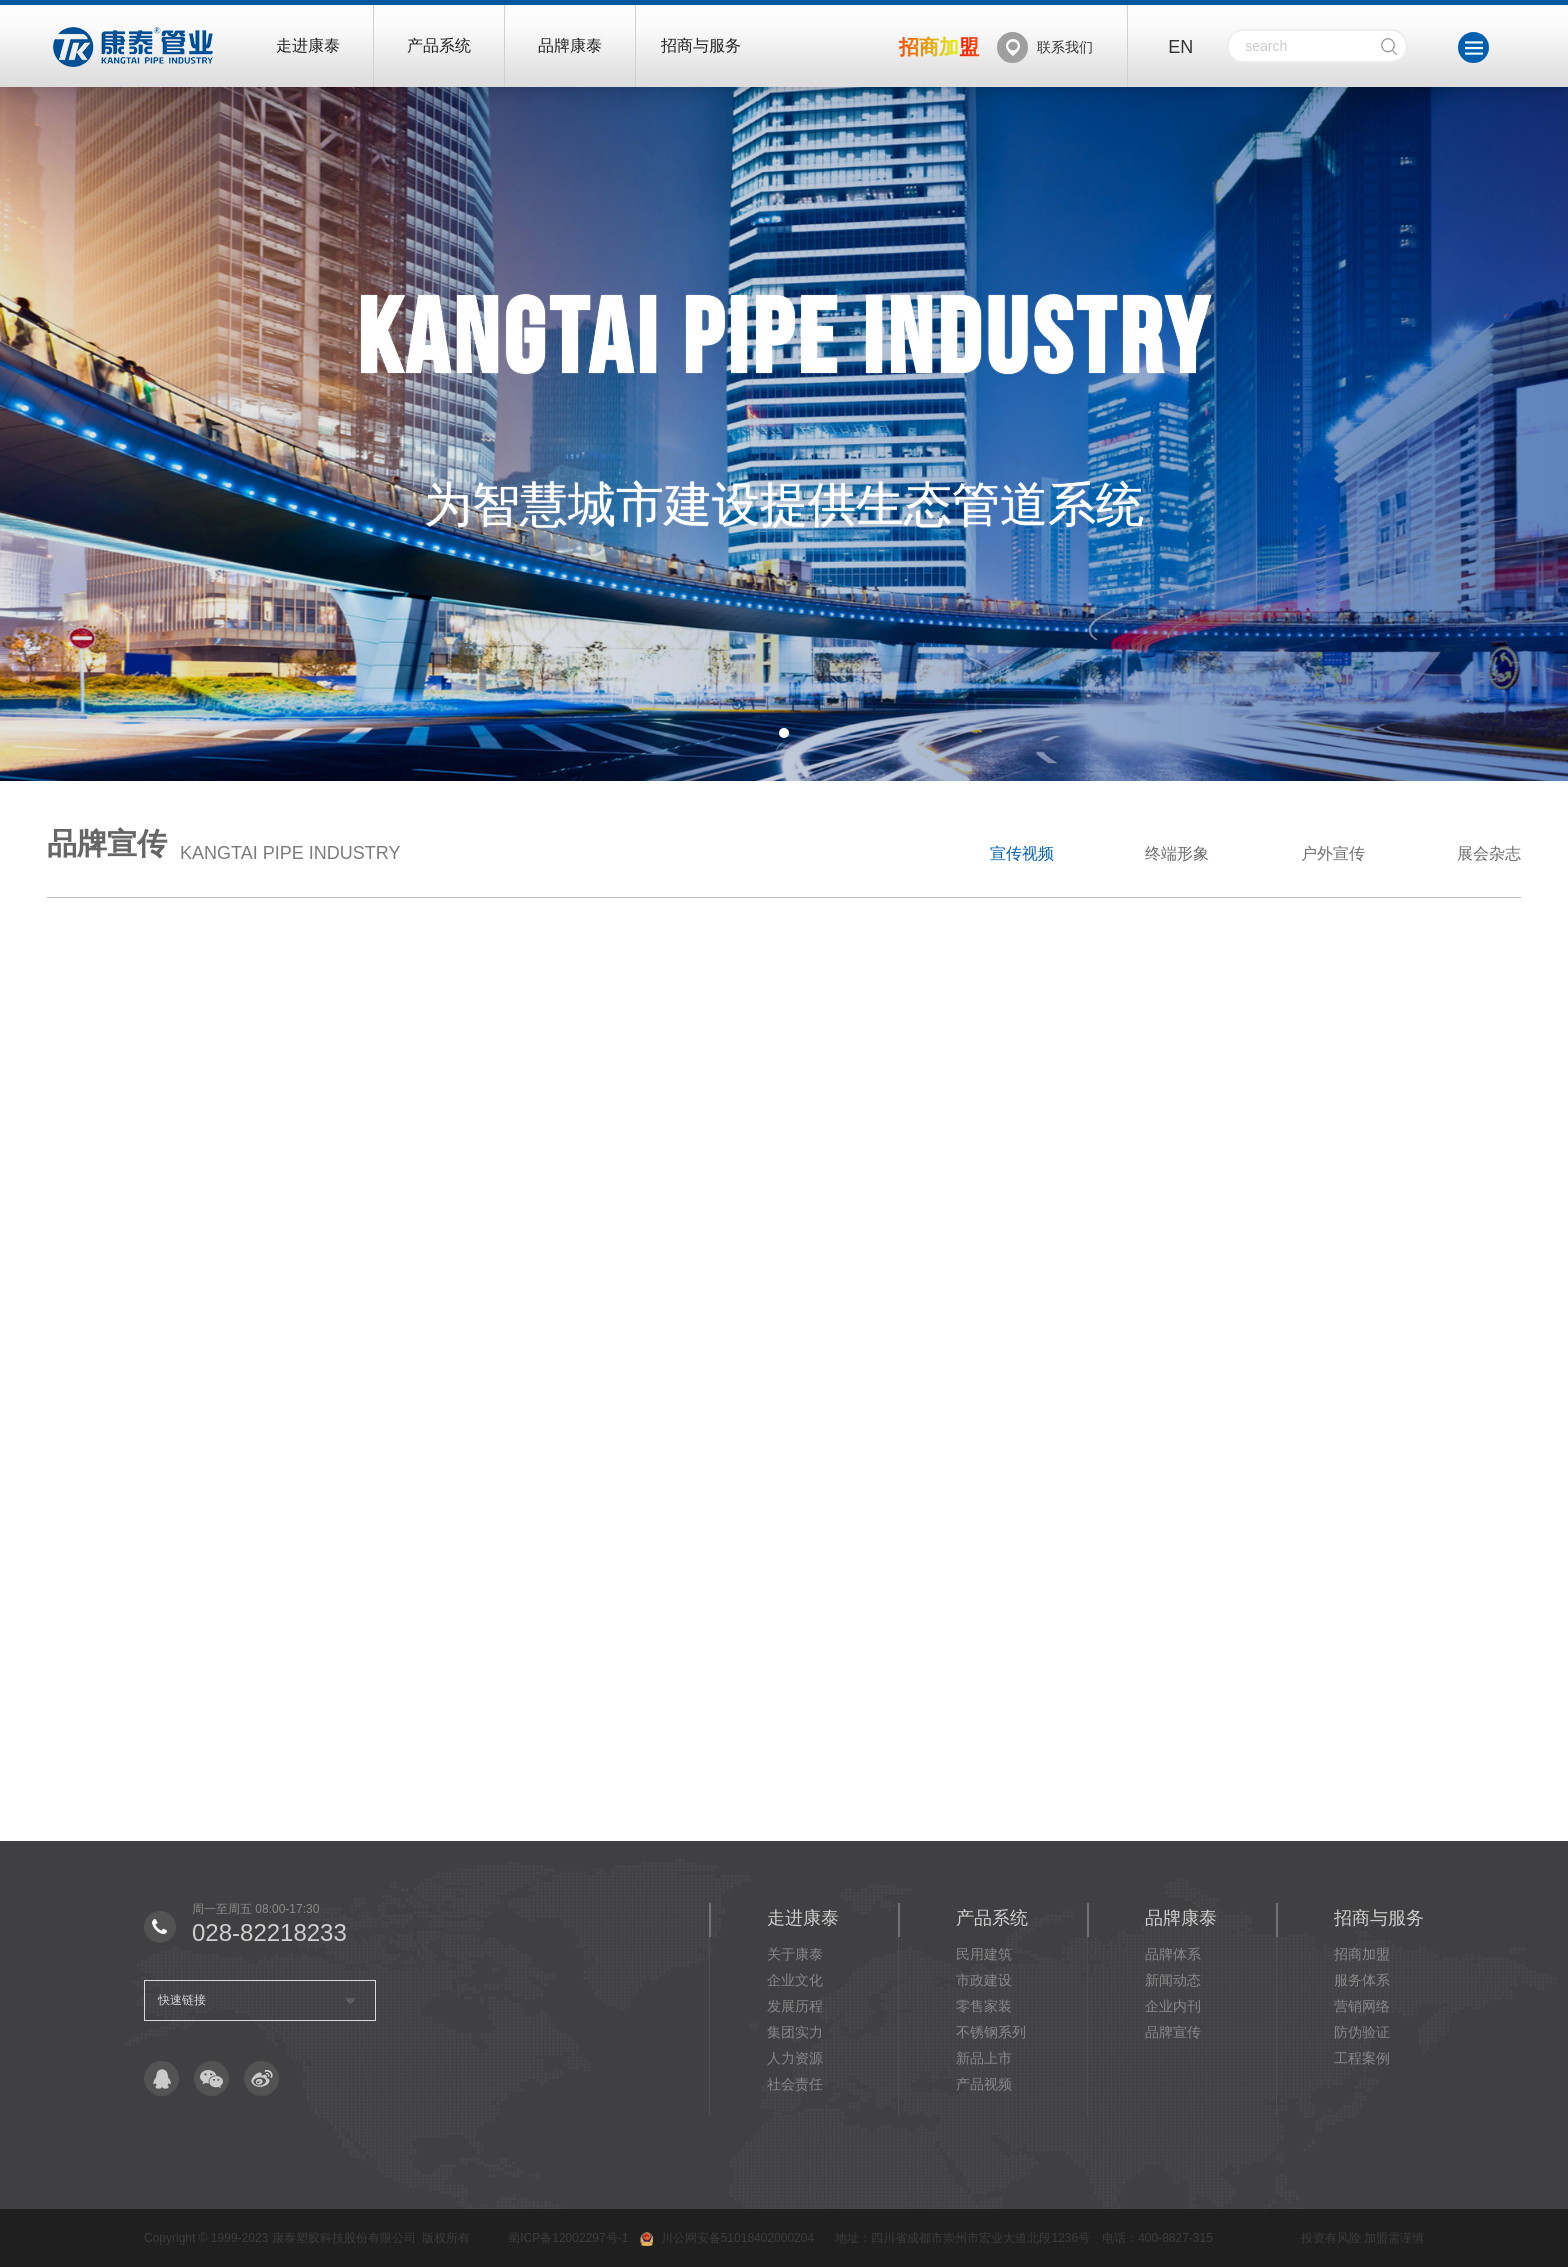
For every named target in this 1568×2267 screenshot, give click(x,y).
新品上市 (984, 2058)
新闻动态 (1173, 1980)
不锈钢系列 (991, 2032)
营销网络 (1362, 2006)
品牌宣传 (1173, 2032)
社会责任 (795, 2084)
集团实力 (795, 2032)
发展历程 (795, 2006)
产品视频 (984, 2084)
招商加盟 (1362, 1954)
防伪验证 (1362, 2032)
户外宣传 (1333, 853)
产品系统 (439, 45)
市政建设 (984, 1980)
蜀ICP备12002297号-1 (568, 2238)
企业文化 (795, 1980)
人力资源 (795, 2058)
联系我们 (1065, 47)
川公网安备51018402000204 (737, 2238)
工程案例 (1362, 2058)
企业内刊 (1173, 2006)
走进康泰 (308, 45)
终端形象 (1177, 853)
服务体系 (1362, 1980)
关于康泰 (795, 1954)
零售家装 (984, 2006)
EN (1180, 47)
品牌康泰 (570, 45)
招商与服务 (701, 45)
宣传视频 (1022, 853)
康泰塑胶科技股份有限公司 (344, 2238)
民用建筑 (984, 1954)
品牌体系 (1173, 1954)
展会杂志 (1489, 853)
